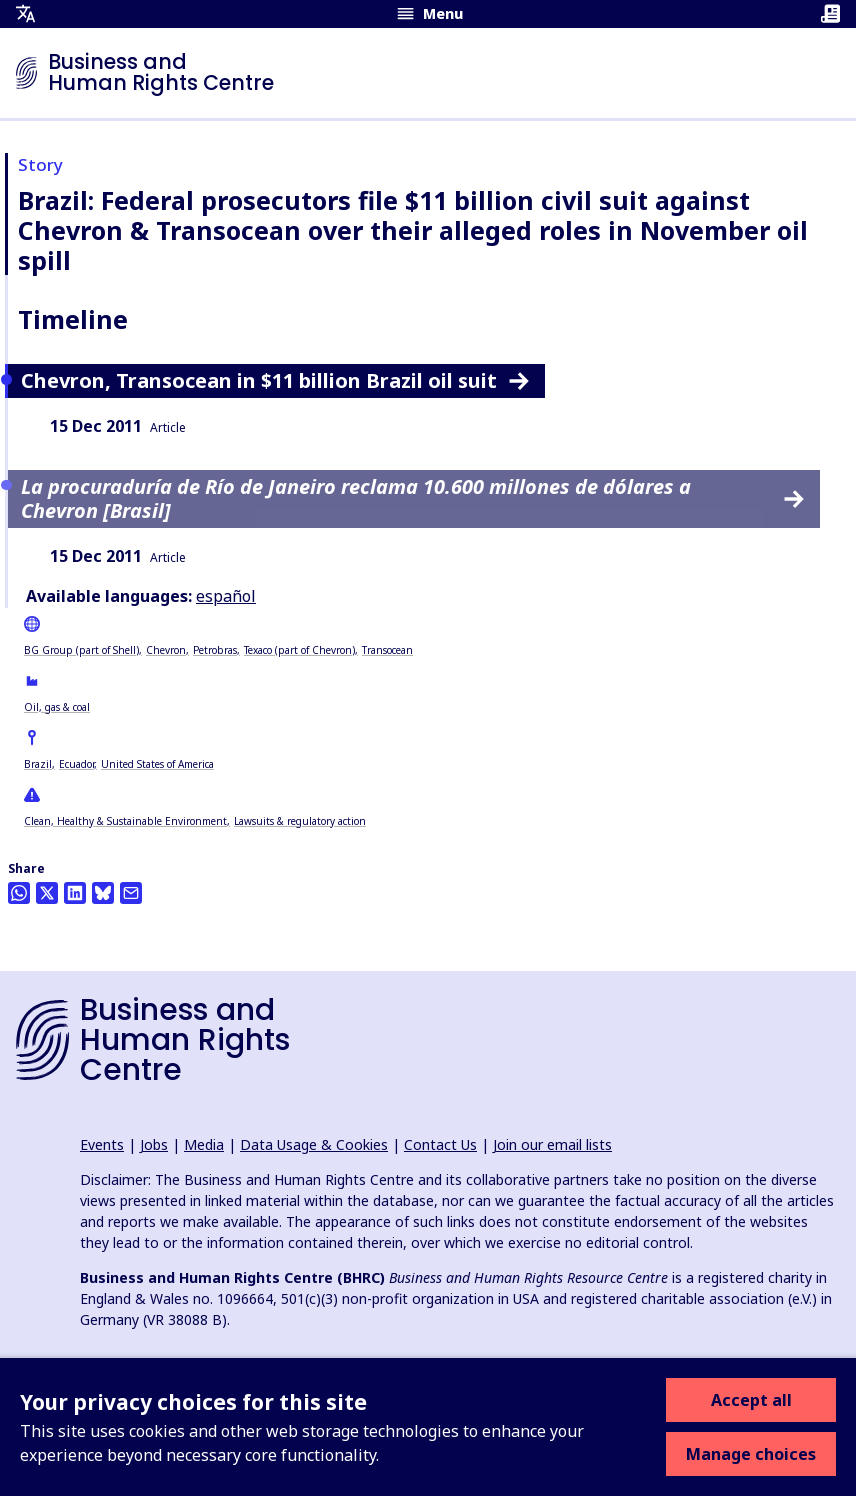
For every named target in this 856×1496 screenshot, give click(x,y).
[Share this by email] (131, 893)
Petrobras (215, 650)
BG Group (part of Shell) (81, 650)
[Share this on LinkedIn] (75, 893)
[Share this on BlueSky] (103, 893)
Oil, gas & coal (57, 707)
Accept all (751, 1400)
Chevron (166, 650)
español (226, 596)
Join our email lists (552, 1144)
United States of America (157, 764)
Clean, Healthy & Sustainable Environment (125, 821)
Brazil (38, 764)
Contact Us (440, 1144)
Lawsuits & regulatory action (300, 821)
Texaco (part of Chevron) (299, 650)
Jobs (154, 1144)
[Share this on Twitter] (47, 893)
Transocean (387, 650)
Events (102, 1144)
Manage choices (751, 1454)
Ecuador (76, 764)
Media (204, 1144)
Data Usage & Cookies (314, 1144)
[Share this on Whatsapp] (19, 893)
